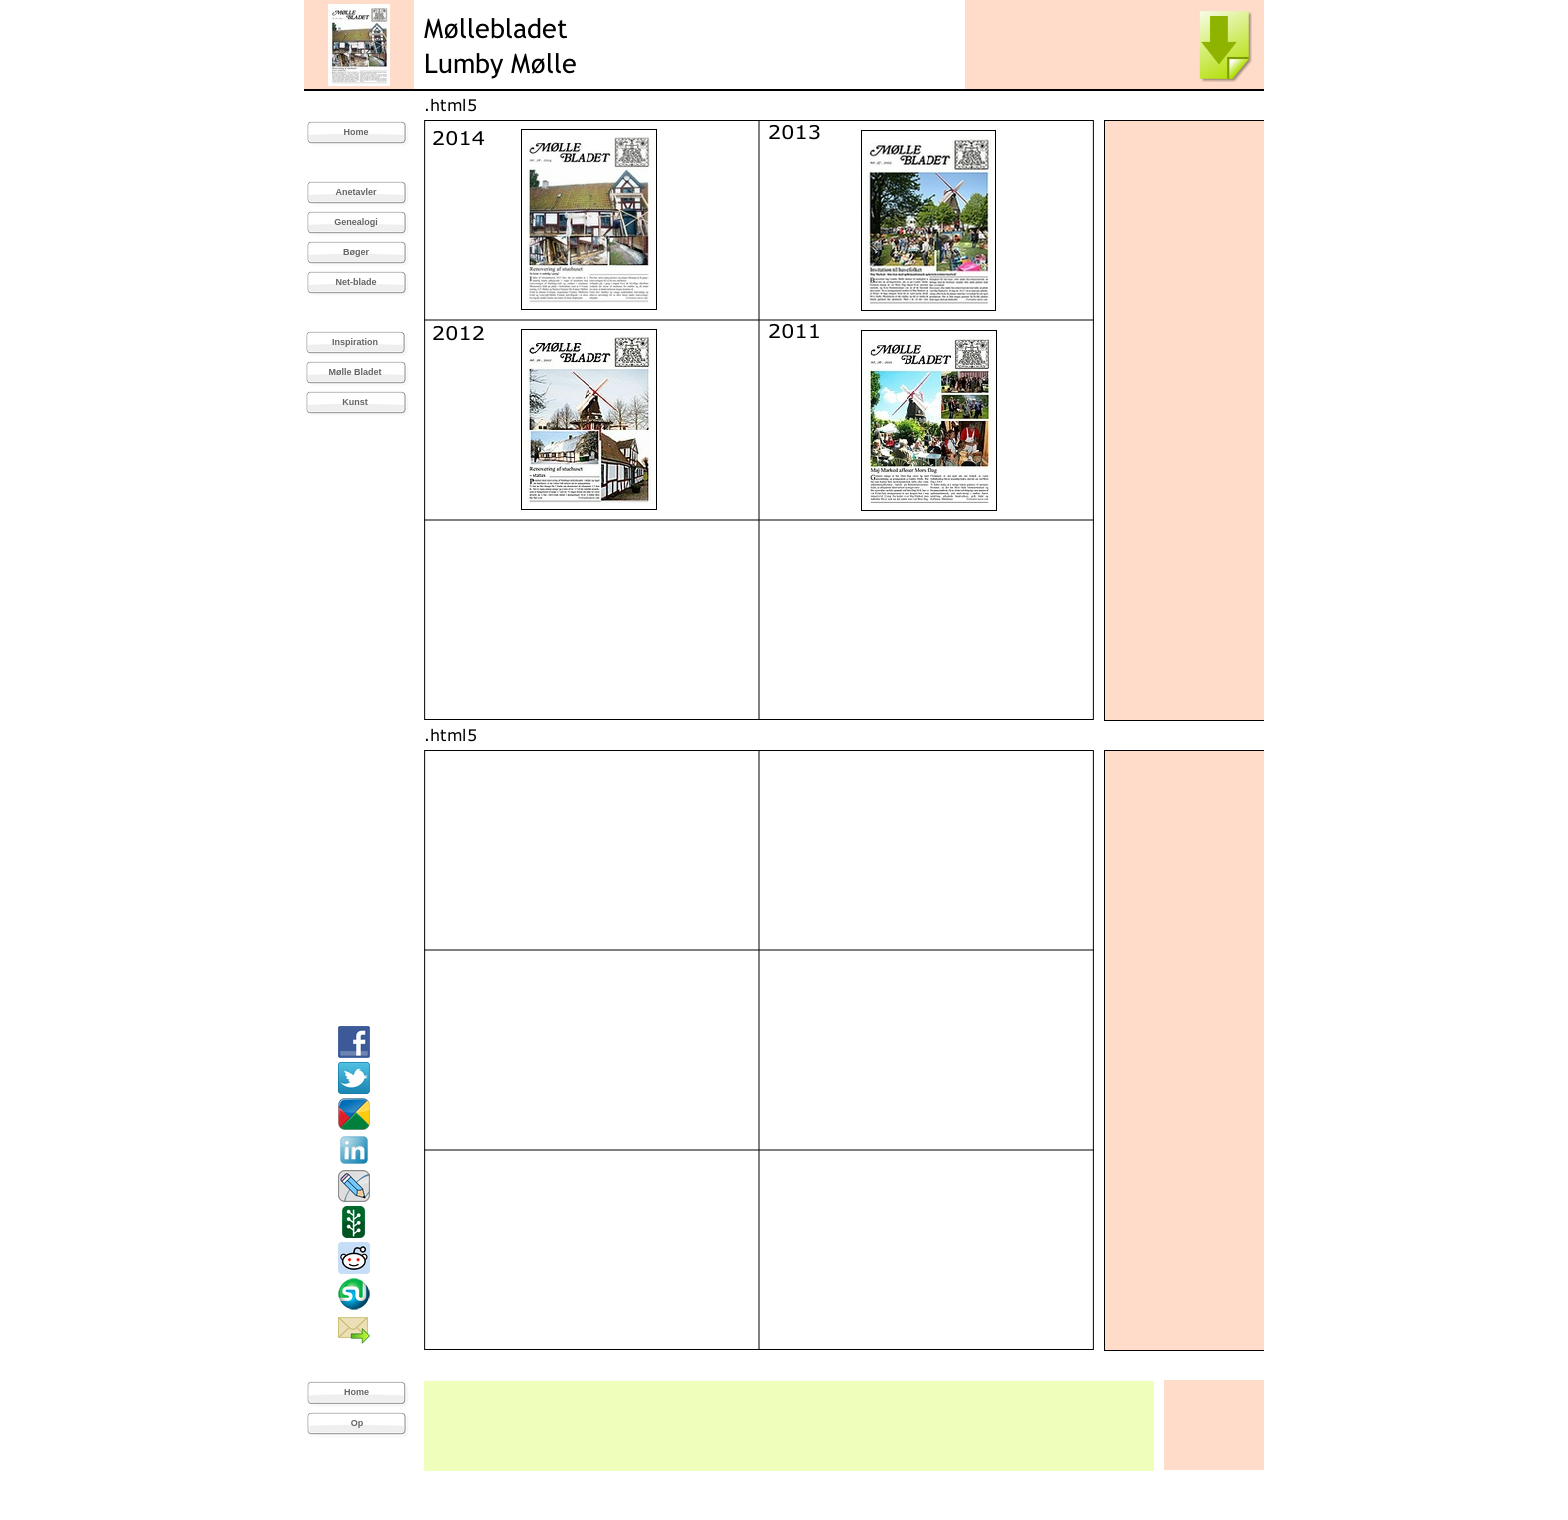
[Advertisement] (1185, 420)
